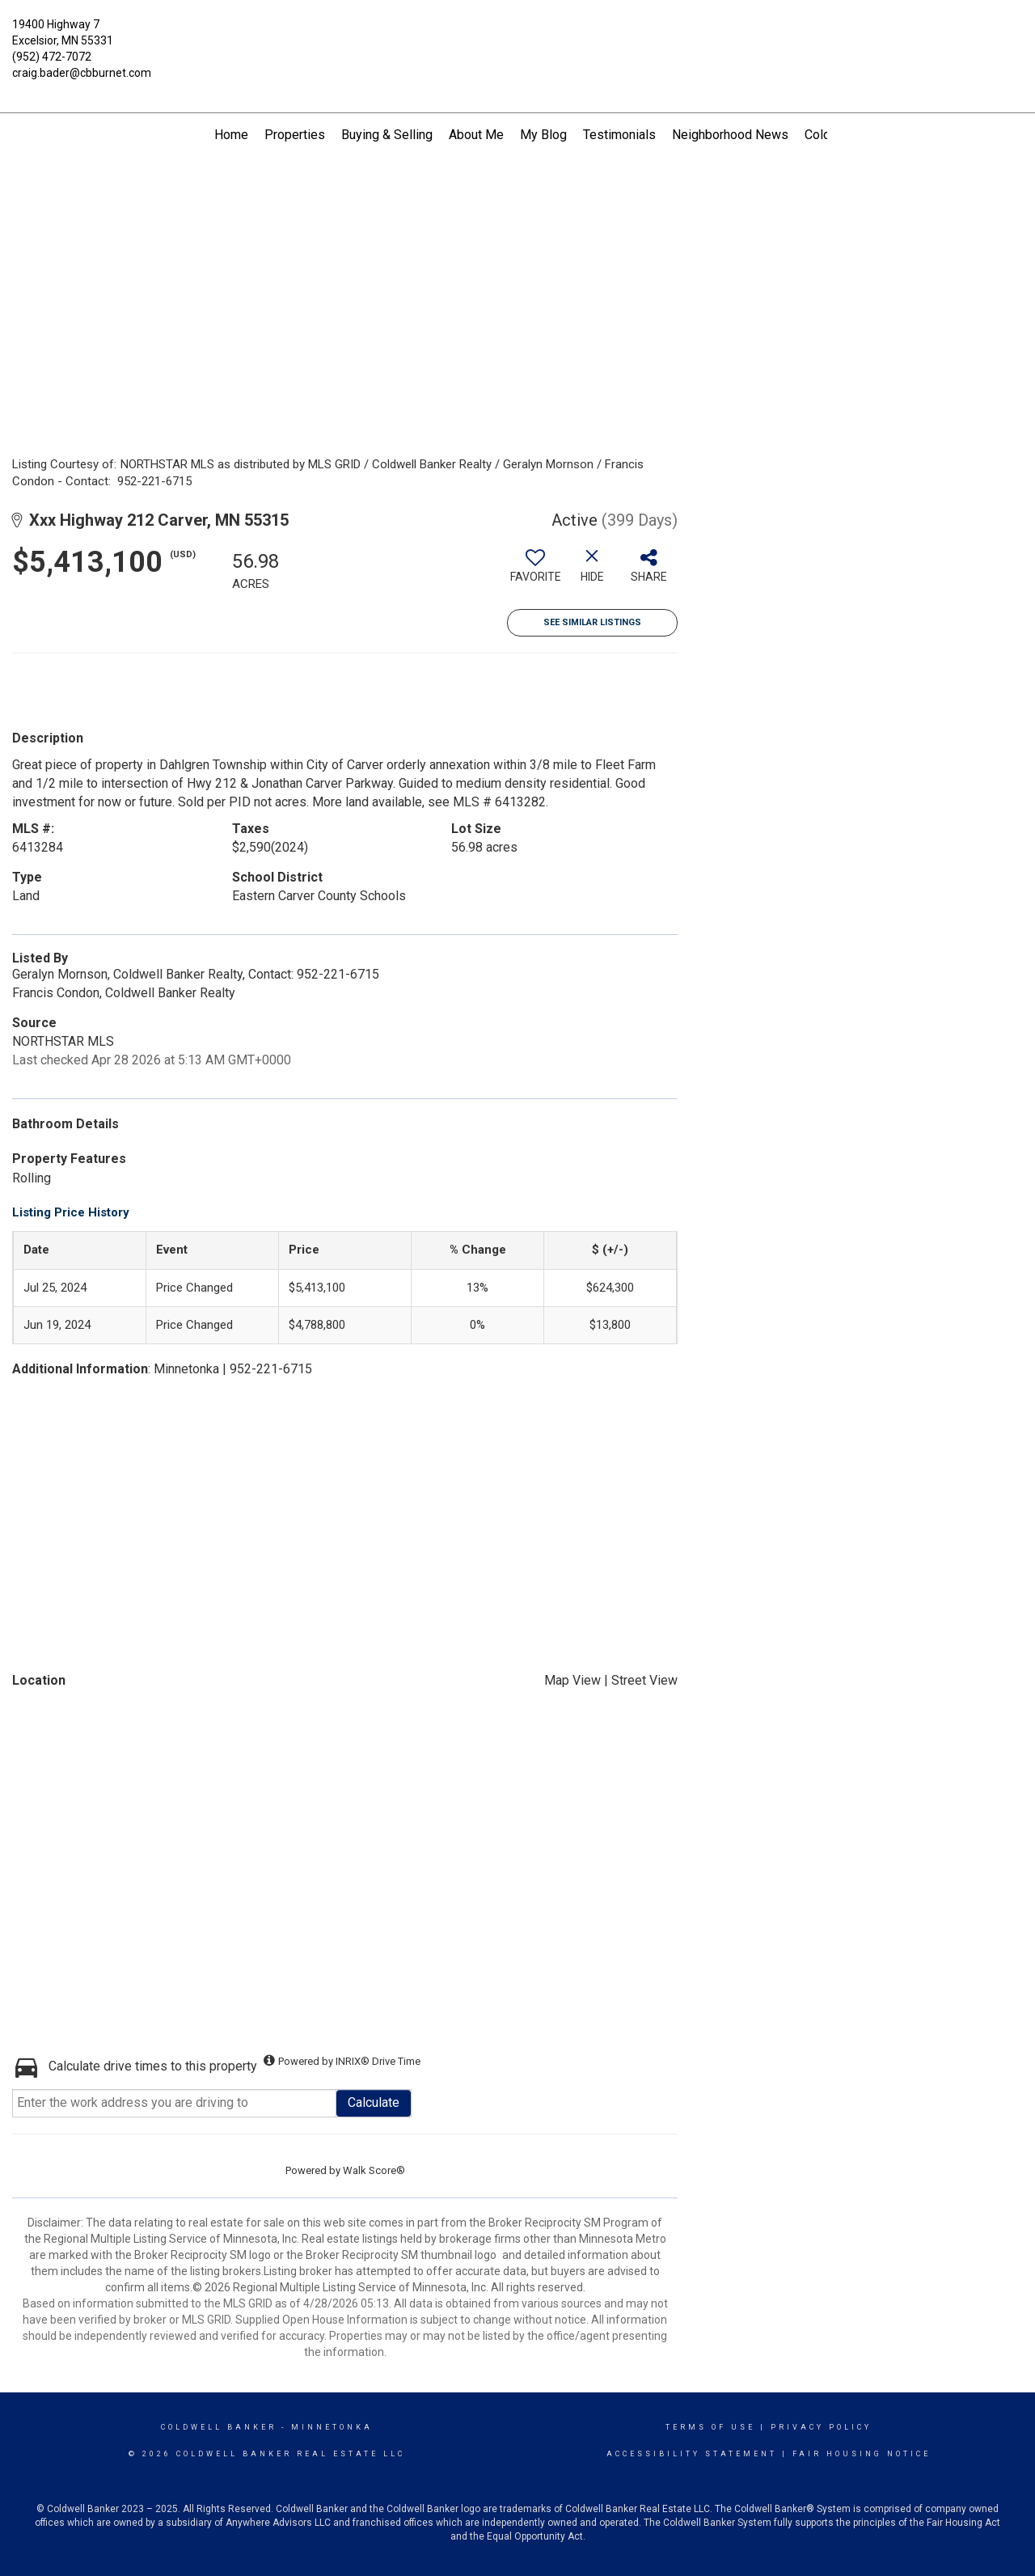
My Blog (543, 134)
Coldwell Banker (219, 2427)
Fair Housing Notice (861, 2454)
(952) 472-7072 (51, 56)
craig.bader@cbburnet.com (81, 72)
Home (231, 134)
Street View (644, 1680)
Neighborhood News (730, 134)
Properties (294, 134)
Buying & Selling (387, 134)
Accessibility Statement (691, 2454)
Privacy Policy (821, 2427)
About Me (476, 134)
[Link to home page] (517, 34)
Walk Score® (374, 2170)
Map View (572, 1680)
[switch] (535, 572)
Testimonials (619, 134)
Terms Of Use (710, 2427)
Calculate (373, 2102)
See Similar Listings (592, 622)
